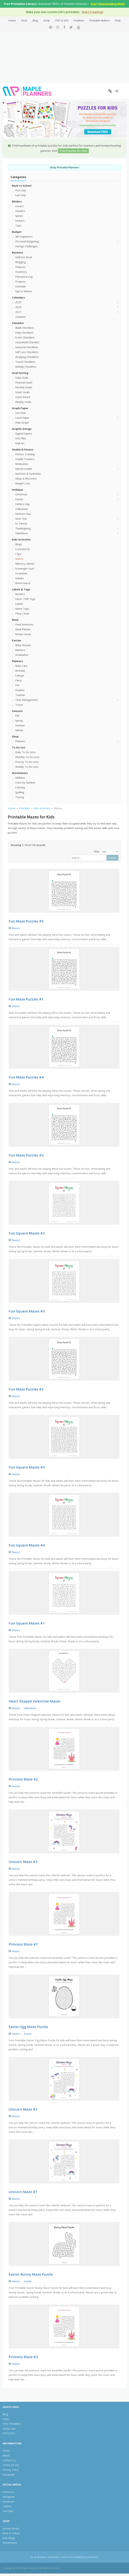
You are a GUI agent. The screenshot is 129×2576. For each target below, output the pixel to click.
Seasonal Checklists (26, 347)
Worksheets (20, 773)
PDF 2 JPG (9, 2433)
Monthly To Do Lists (27, 757)
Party (18, 680)
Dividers (20, 211)
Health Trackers (24, 459)
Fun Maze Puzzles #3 (26, 1155)
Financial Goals (23, 382)
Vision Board (22, 397)
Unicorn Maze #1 (23, 2191)
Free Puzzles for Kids (73, 151)
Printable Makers (99, 20)
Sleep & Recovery (26, 478)
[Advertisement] (64, 57)
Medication (21, 464)
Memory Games (24, 563)
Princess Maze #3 (23, 2357)
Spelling (19, 792)
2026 (18, 307)
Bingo (18, 544)
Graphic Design (22, 428)
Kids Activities (21, 539)
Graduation (21, 655)
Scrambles (21, 573)
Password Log (24, 276)
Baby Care (21, 665)
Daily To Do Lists (25, 752)
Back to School (21, 185)
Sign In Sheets (23, 291)
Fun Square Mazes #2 (27, 1233)
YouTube (8, 2511)
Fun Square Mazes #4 (27, 1545)
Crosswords (22, 549)
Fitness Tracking (25, 454)
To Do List (18, 747)
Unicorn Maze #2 (23, 2109)
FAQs (24, 20)
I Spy (18, 554)
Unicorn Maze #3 (23, 1861)
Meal (15, 619)
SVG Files (20, 438)
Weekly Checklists (25, 366)
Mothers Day (23, 513)
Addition (20, 777)
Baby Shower (23, 645)
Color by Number (25, 782)
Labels (19, 603)
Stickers (20, 220)
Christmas (21, 494)
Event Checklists (25, 337)
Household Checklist (27, 342)
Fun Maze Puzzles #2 (26, 1389)
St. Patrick (21, 523)
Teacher (20, 695)
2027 (18, 312)
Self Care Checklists (26, 352)
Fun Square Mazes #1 (27, 1623)
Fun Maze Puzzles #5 (26, 921)
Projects (20, 281)
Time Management (26, 700)
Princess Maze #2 (23, 1779)
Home (12, 20)
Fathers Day (22, 504)
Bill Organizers (24, 236)
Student (20, 690)
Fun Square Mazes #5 (27, 1311)
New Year (21, 518)
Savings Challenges (26, 246)
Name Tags (22, 608)
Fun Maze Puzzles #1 (26, 999)
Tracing (19, 797)
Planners (17, 661)
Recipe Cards (23, 634)
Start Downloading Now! (108, 4)
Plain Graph (22, 422)
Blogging (20, 262)
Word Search (22, 583)
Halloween (21, 509)
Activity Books (11, 2528)
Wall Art (19, 443)
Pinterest (8, 2492)
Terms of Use (11, 2465)
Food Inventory (24, 624)
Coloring (20, 787)
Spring (19, 720)
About (6, 2455)
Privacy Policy (11, 2469)
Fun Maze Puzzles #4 (26, 1077)
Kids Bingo (9, 2538)
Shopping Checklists (27, 357)
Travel (19, 704)
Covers (19, 206)
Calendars (18, 297)
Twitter (7, 2506)
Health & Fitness (22, 449)
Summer (20, 725)
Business (17, 252)
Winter (19, 730)
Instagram (9, 2496)
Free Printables (12, 2423)
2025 (18, 302)
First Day (20, 190)
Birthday (20, 670)
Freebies (79, 20)
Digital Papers (23, 433)
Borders (20, 594)
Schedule (20, 286)
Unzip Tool (9, 2428)
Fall (17, 715)
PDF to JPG (61, 20)
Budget (17, 231)
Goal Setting (20, 373)
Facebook (8, 2501)
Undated (20, 316)
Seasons (17, 711)
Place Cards (22, 613)
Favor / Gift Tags (25, 599)
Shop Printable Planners (64, 167)
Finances (20, 267)
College (19, 675)
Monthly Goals (23, 387)
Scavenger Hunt (24, 568)
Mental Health (23, 468)
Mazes (19, 558)
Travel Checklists (25, 361)
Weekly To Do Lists (26, 766)
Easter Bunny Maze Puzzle (31, 2274)
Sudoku (19, 578)
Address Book (23, 257)
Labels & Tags (21, 589)
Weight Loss (22, 483)
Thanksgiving (23, 528)
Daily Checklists (24, 332)
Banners (20, 650)
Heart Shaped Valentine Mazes (34, 1701)
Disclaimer (9, 2474)
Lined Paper (22, 417)
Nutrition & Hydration (28, 473)
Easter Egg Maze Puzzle (28, 2026)
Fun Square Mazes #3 (27, 1467)
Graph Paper (20, 408)
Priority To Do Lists (27, 762)
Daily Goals (21, 377)
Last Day (20, 195)
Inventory (21, 271)
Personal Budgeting (27, 241)
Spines (19, 216)
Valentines (21, 533)
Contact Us (9, 2460)
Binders (17, 201)
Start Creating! (92, 12)
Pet (17, 685)
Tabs (18, 225)
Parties (16, 640)
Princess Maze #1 (23, 1944)
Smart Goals (22, 392)
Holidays (17, 489)
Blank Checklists (24, 327)
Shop (118, 20)
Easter (19, 499)
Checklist (18, 323)
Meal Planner (23, 629)
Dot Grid (20, 413)
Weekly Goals (23, 402)
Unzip (46, 20)
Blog (35, 20)
